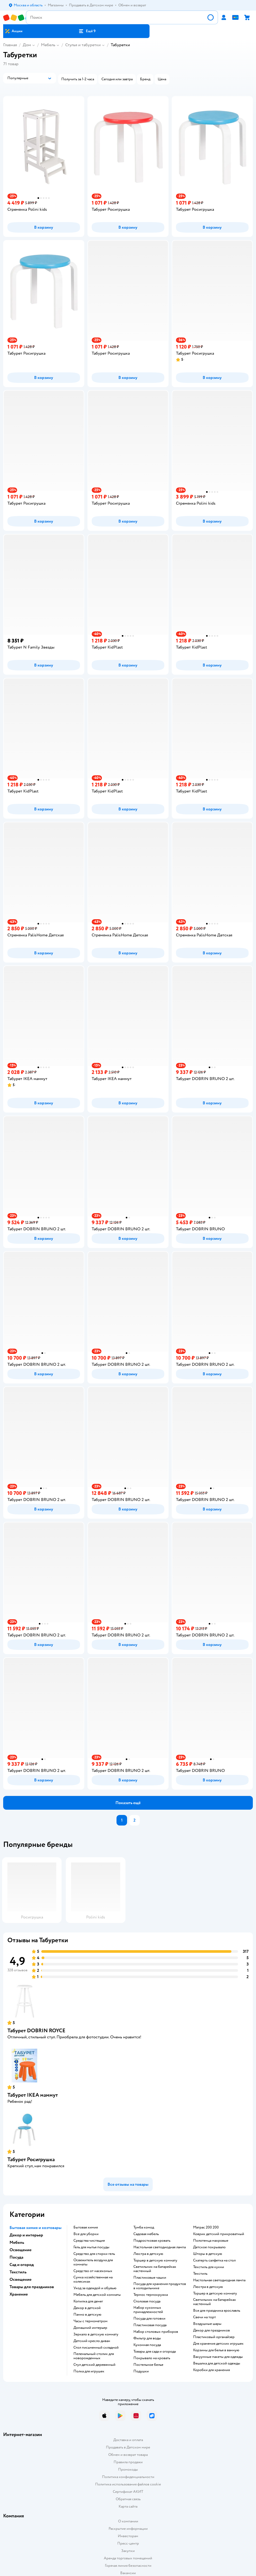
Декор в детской (87, 2308)
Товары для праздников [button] (32, 2286)
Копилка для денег (88, 2301)
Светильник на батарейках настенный (154, 2269)
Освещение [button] (20, 2250)
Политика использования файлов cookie (128, 2484)
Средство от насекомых (92, 2271)
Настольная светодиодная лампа (159, 2247)
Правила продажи (128, 2462)
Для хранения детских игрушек (218, 2344)
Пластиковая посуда (149, 2325)
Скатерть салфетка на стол (214, 2260)
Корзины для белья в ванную (216, 2350)
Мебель (48, 45)
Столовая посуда (146, 2301)
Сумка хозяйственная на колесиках (93, 2279)
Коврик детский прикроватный (218, 2234)
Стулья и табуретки (83, 45)
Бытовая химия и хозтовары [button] (36, 2227)
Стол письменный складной (96, 2347)
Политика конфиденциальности (128, 2477)
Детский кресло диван (91, 2341)
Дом (27, 45)
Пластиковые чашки (149, 2277)
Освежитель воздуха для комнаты (93, 2262)
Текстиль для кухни (208, 2267)
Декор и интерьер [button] (26, 2235)
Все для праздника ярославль (216, 2310)
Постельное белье (148, 2365)
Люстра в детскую (148, 2254)
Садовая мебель (146, 2234)
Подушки (141, 2371)
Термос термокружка (150, 2295)
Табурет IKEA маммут (32, 2095)
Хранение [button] (19, 2294)
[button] (87, 31)
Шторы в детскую (207, 2254)
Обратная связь (128, 2499)
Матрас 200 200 (206, 2227)
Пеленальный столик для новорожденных (93, 2356)
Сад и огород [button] (22, 2264)
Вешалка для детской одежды (216, 2363)
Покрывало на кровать (151, 2358)
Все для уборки (86, 2234)
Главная (10, 45)
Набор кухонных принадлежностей (148, 2310)
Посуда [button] (16, 2257)
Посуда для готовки (149, 2318)
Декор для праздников (211, 2330)
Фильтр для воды (147, 2338)
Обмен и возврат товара (128, 2454)
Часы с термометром (90, 2321)
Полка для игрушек (88, 2371)
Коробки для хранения (211, 2370)
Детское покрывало (209, 2247)
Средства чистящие (89, 2241)
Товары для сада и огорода (154, 2351)
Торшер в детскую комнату (155, 2260)
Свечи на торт (204, 2317)
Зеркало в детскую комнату (95, 2334)
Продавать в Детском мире (128, 2447)
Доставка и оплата (128, 2440)
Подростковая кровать (151, 2241)
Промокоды (128, 2469)
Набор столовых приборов (155, 2332)
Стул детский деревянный (94, 2365)
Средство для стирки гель (94, 2254)
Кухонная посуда (147, 2345)
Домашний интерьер (90, 2328)
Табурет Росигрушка (31, 2159)
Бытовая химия (85, 2227)
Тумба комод (143, 2227)
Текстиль (200, 2274)
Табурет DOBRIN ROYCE (36, 2030)
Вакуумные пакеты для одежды (218, 2357)
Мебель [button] (17, 2242)
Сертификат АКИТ (128, 2491)
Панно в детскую (87, 2314)
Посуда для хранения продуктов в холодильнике (159, 2286)
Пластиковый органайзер (214, 2337)
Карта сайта (128, 2506)
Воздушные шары (207, 2324)
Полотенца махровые (210, 2241)
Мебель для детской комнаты (97, 2295)
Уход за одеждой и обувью (95, 2288)
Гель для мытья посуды (91, 2247)
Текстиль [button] (18, 2272)
